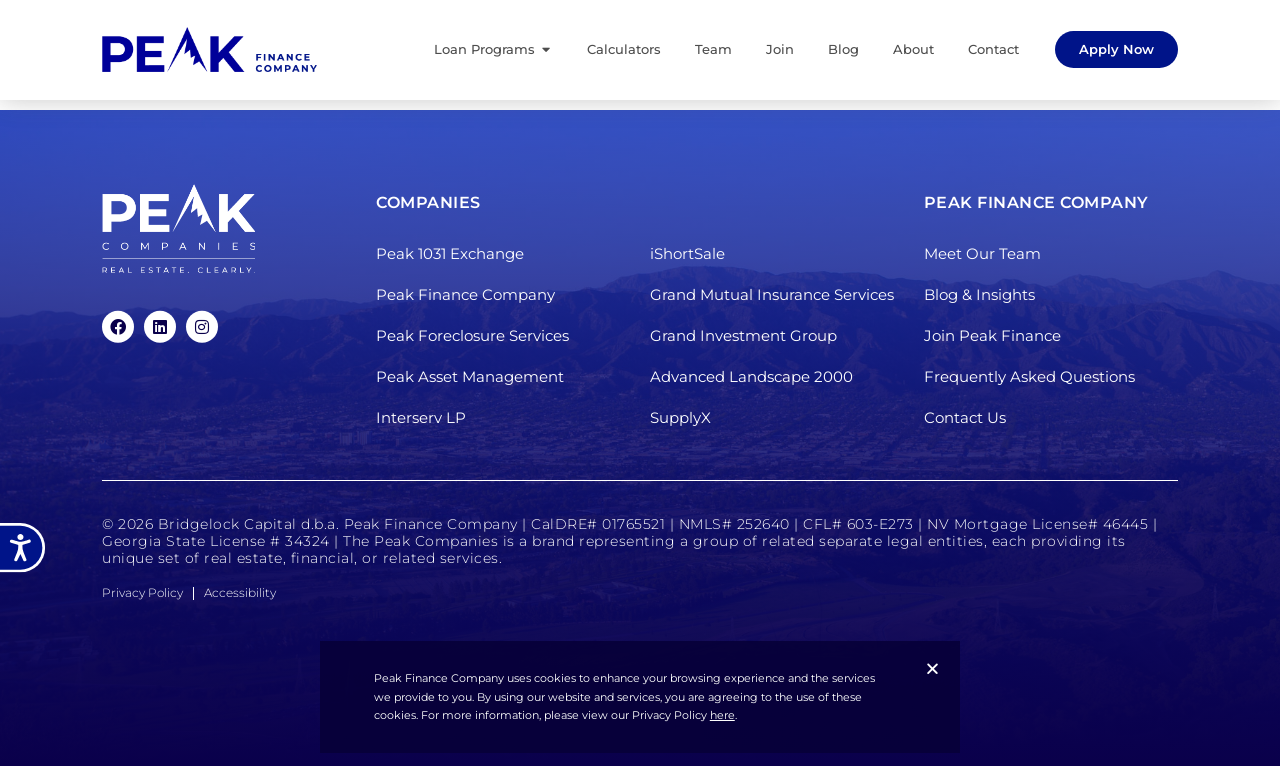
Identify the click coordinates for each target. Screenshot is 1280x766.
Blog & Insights (979, 294)
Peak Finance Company (465, 294)
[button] (932, 668)
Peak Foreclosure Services (472, 335)
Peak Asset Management (470, 376)
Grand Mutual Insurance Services (772, 294)
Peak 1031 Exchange (450, 253)
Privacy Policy (142, 592)
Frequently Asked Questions (1029, 376)
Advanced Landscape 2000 (751, 376)
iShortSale (687, 253)
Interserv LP (421, 417)
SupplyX (680, 417)
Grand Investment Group (743, 335)
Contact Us (965, 417)
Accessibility (240, 592)
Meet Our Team (982, 253)
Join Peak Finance (992, 335)
